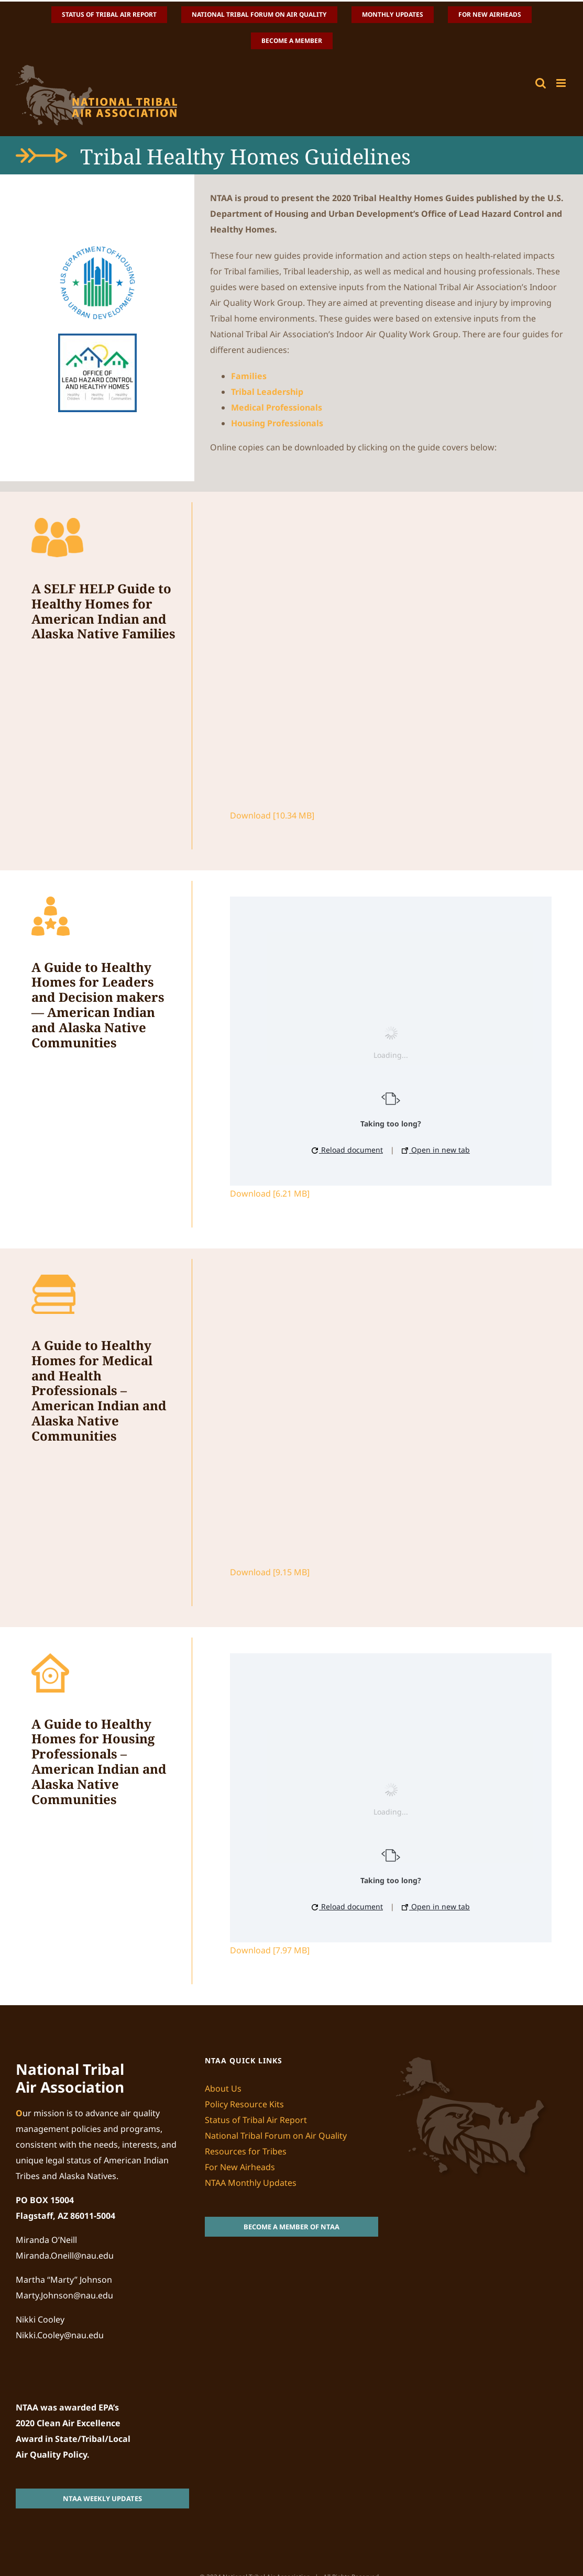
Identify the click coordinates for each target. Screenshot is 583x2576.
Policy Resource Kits (244, 2104)
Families (249, 376)
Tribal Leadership (267, 391)
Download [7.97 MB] (270, 1950)
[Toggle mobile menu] (561, 83)
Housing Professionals (277, 423)
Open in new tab (436, 1150)
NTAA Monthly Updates (250, 2182)
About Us (223, 2088)
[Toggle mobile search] (540, 83)
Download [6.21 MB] (270, 1193)
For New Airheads (240, 2167)
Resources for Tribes (246, 2151)
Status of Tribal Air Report (256, 2120)
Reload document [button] (347, 1150)
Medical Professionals (276, 407)
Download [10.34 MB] (272, 815)
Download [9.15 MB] (270, 1572)
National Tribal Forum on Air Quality (276, 2135)
